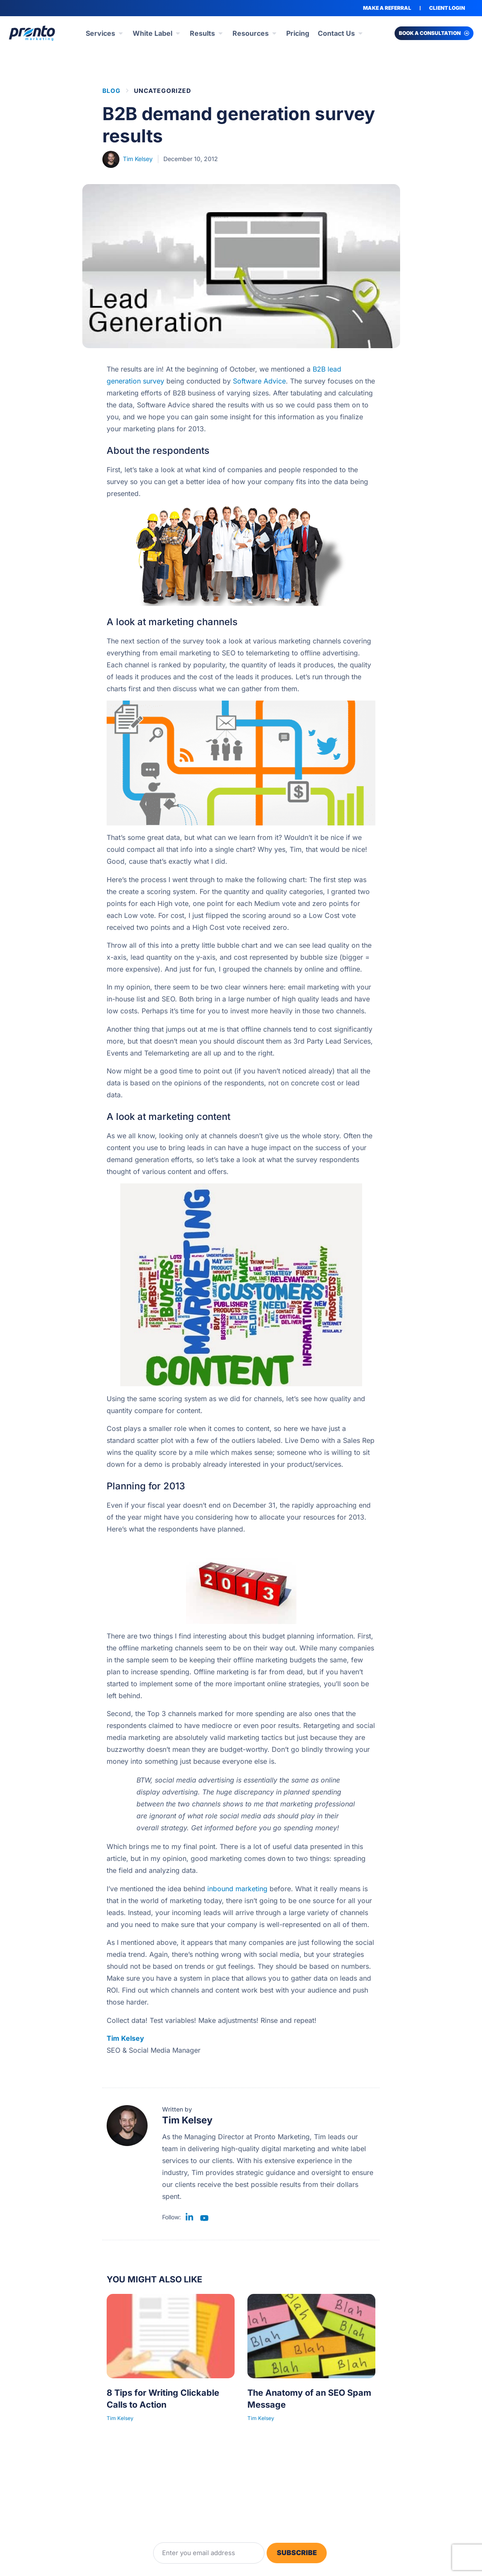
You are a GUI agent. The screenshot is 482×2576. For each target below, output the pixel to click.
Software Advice (259, 381)
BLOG (111, 90)
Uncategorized (162, 90)
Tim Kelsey (125, 2038)
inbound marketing (237, 1888)
